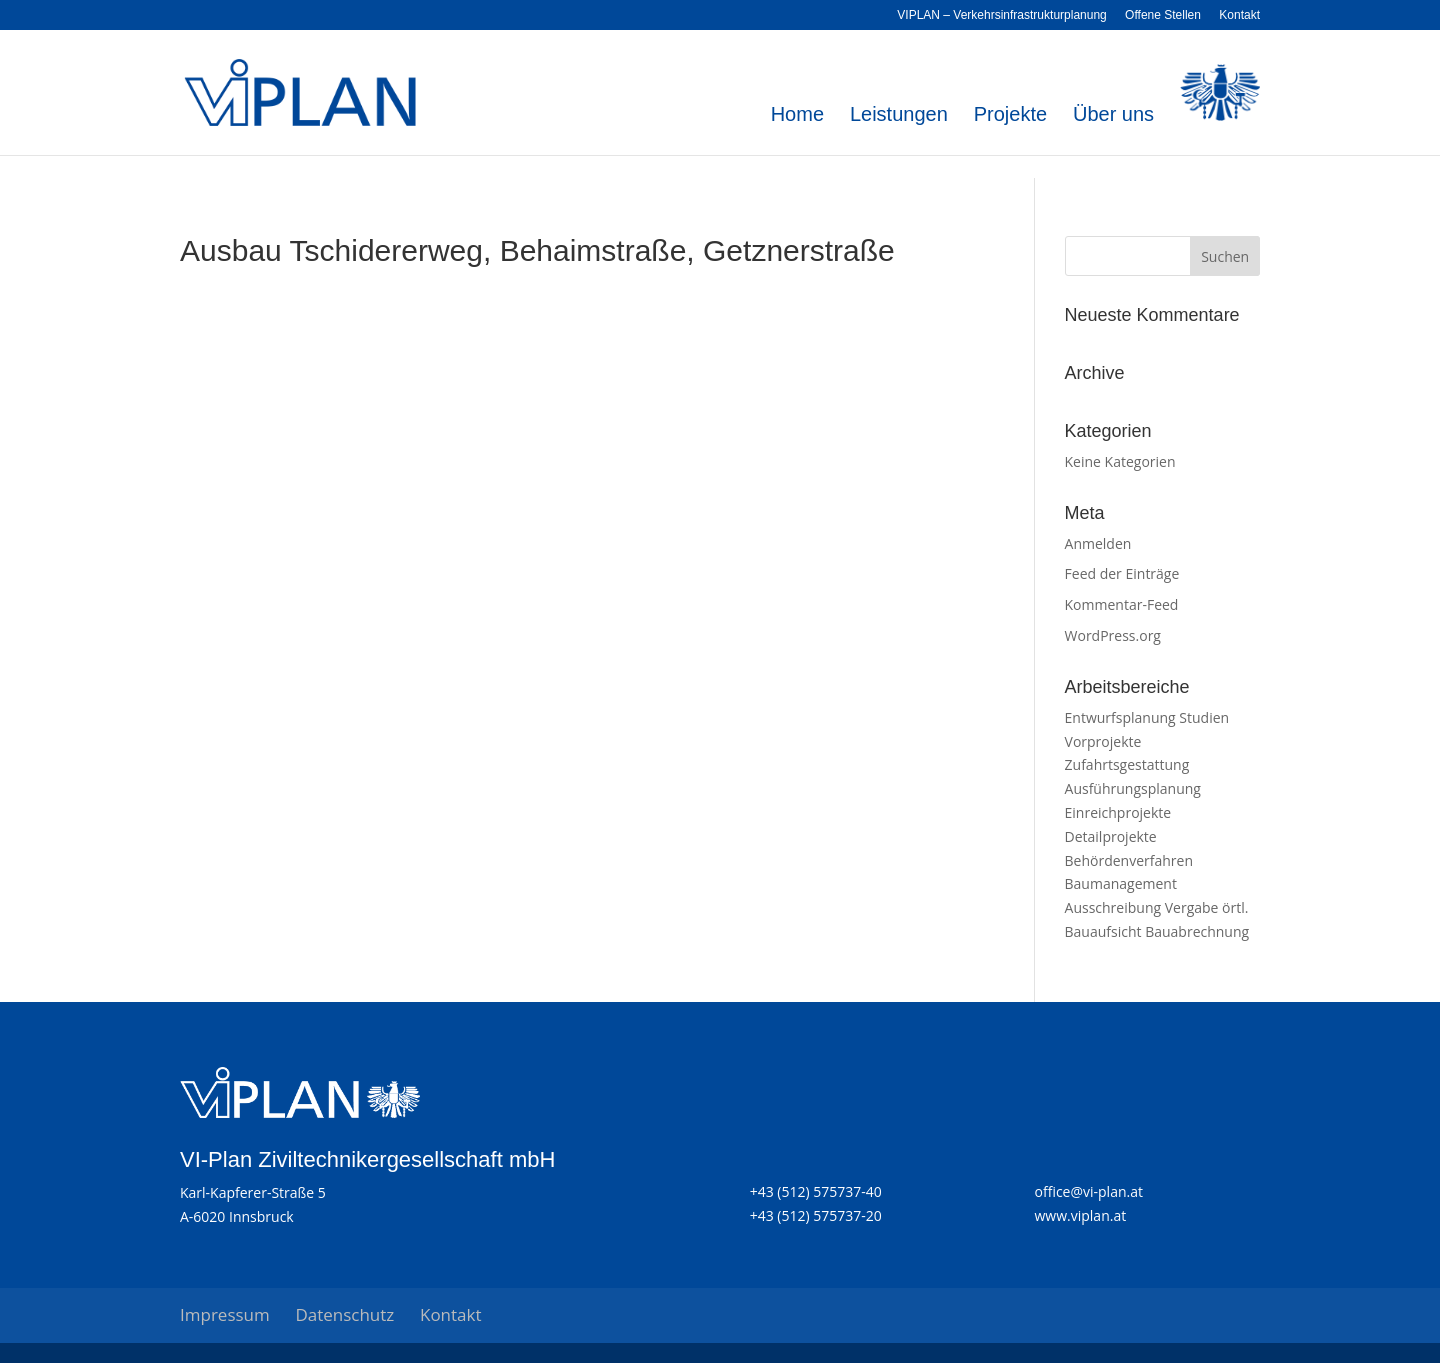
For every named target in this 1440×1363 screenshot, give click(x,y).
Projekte (1010, 116)
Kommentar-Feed (1122, 604)
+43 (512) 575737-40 (816, 1191)
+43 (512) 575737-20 (816, 1215)
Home (797, 116)
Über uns (1113, 116)
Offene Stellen (1163, 15)
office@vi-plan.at (1089, 1191)
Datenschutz (344, 1314)
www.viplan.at (1081, 1215)
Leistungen (899, 116)
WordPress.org (1113, 635)
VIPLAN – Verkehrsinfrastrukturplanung (1001, 15)
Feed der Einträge (1122, 573)
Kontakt (1239, 15)
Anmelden (1098, 543)
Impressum (225, 1314)
